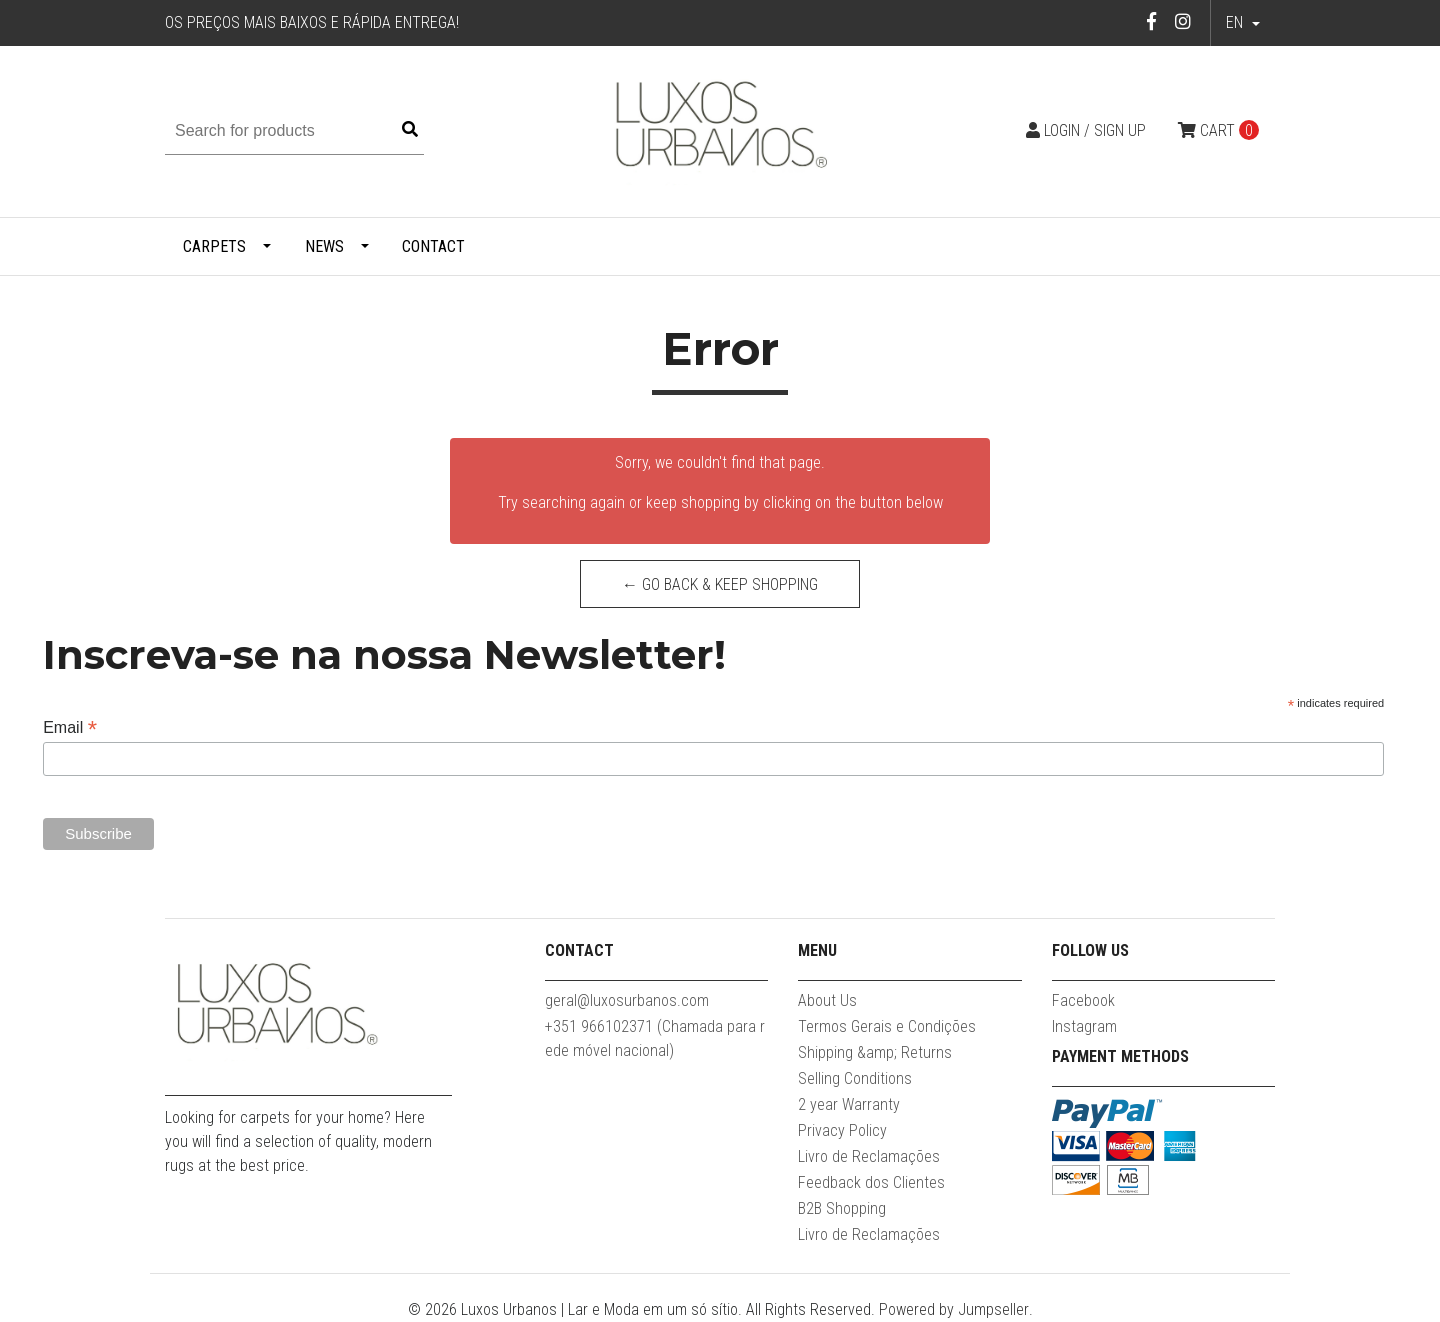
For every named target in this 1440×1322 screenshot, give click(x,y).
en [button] (1236, 22)
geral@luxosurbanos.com (627, 1000)
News (324, 246)
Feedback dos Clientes (871, 1182)
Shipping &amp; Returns (875, 1052)
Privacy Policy (842, 1130)
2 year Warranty (849, 1104)
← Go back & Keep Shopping (720, 584)
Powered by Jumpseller (954, 1309)
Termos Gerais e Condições (887, 1026)
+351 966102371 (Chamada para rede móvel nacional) (655, 1038)
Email (70, 727)
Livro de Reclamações (869, 1156)
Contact (433, 246)
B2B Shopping (842, 1208)
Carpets (214, 246)
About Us (827, 1000)
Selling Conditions (855, 1078)
